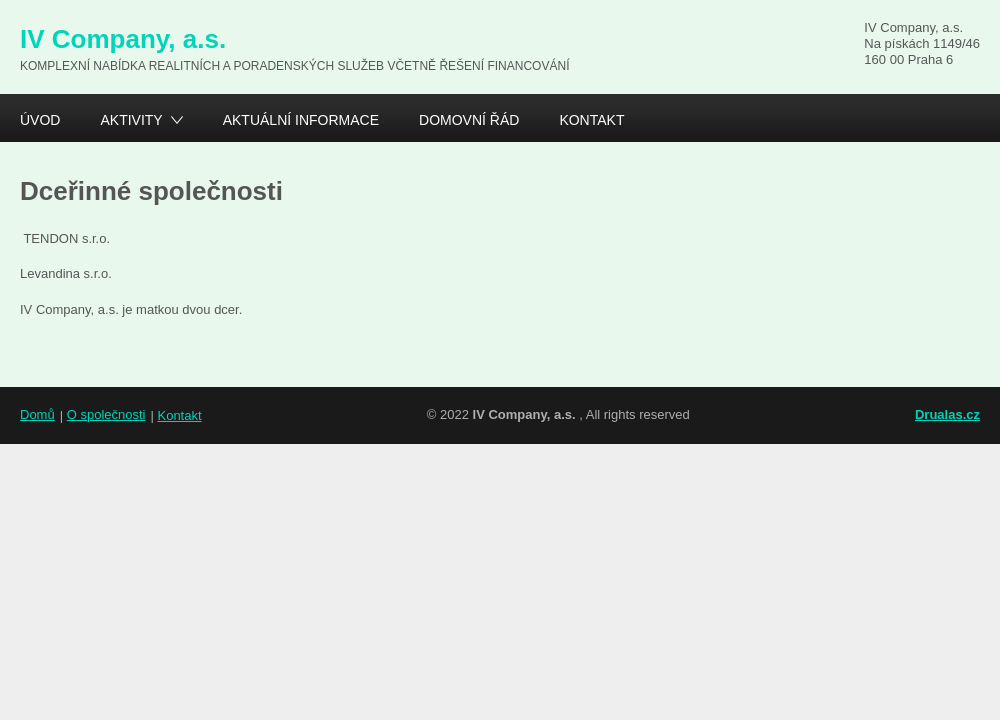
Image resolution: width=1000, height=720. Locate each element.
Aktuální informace (301, 120)
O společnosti (106, 414)
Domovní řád (469, 120)
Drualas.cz (947, 414)
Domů (37, 414)
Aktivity (131, 122)
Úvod (40, 120)
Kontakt (591, 120)
